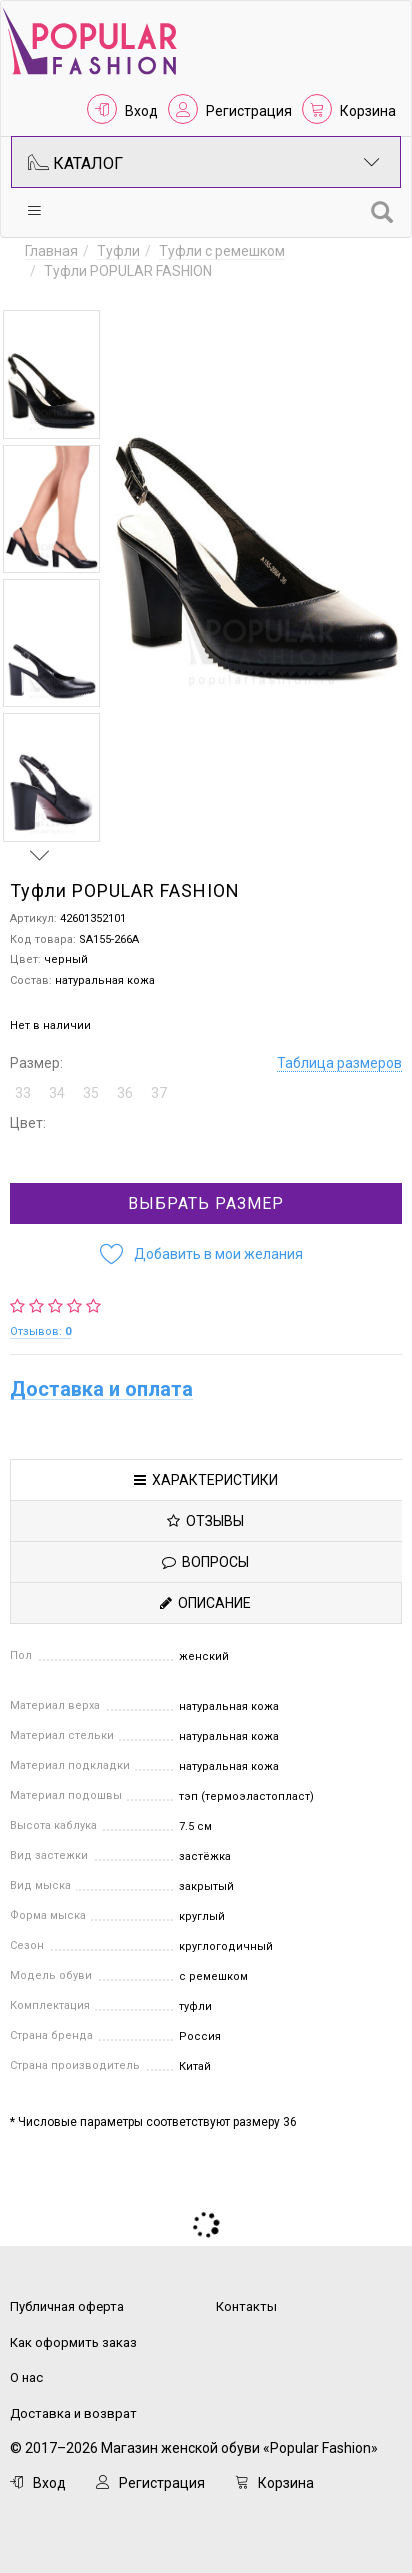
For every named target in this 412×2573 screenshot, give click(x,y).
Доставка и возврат (73, 2413)
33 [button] (23, 1093)
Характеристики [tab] (206, 1480)
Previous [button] (40, 291)
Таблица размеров (339, 1063)
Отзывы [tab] (205, 1521)
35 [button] (91, 1093)
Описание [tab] (205, 1603)
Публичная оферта (67, 2306)
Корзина (368, 111)
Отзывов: (40, 1331)
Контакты (246, 2306)
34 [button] (57, 1093)
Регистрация (249, 111)
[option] (51, 374)
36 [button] (125, 1093)
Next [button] (40, 855)
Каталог (204, 162)
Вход (141, 111)
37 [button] (159, 1093)
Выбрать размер (206, 1203)
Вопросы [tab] (205, 1562)
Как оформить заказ (73, 2342)
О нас (26, 2377)
